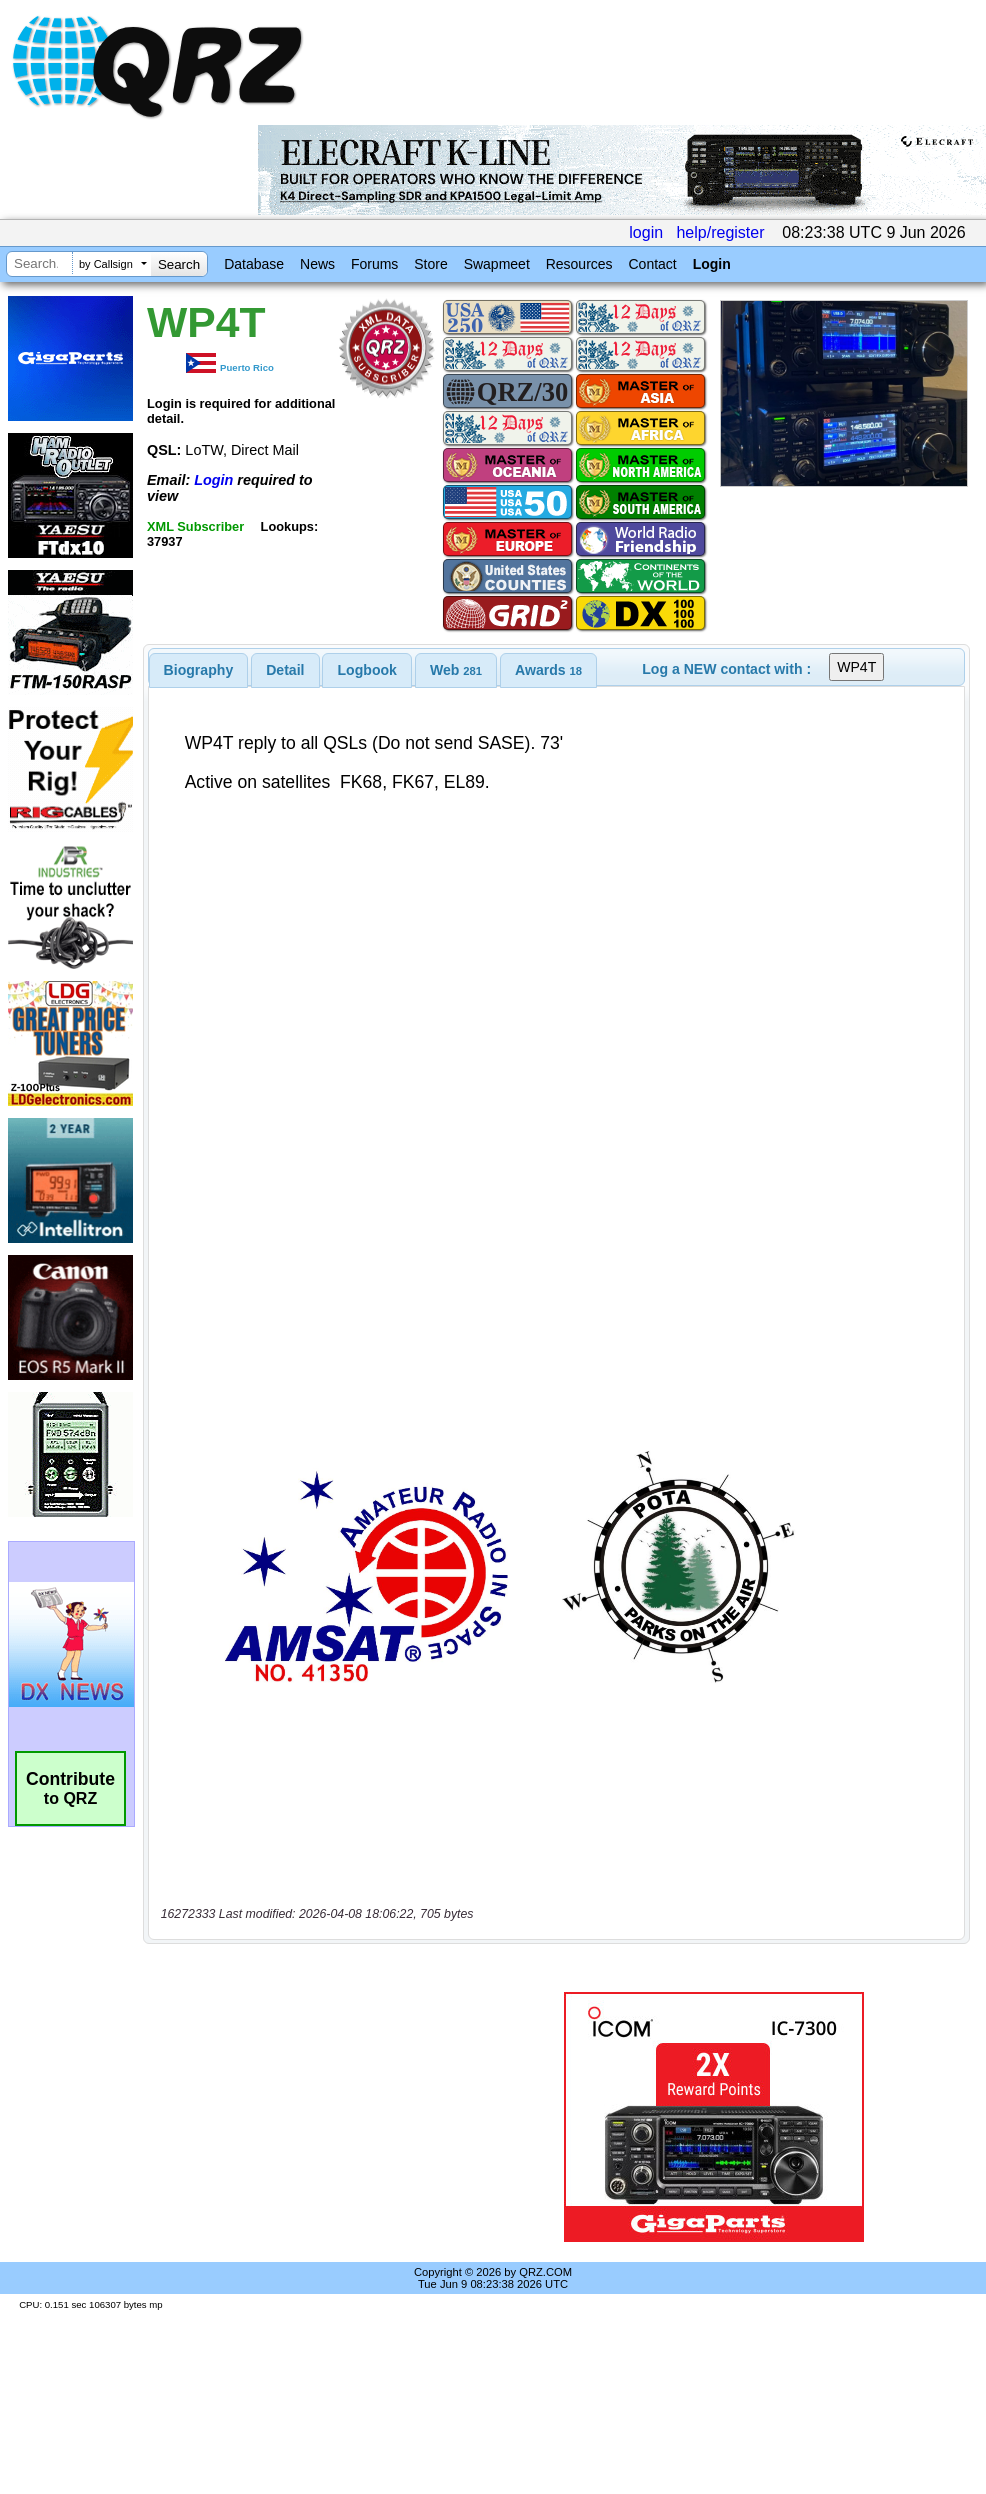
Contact (652, 264)
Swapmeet (497, 264)
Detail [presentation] (285, 670)
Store (430, 264)
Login (712, 264)
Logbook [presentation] (367, 670)
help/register (720, 232)
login (646, 232)
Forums (374, 264)
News (317, 264)
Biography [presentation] (199, 670)
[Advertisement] (317, 2117)
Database (254, 264)
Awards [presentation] (548, 670)
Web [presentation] (456, 670)
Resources (579, 264)
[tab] (199, 670)
